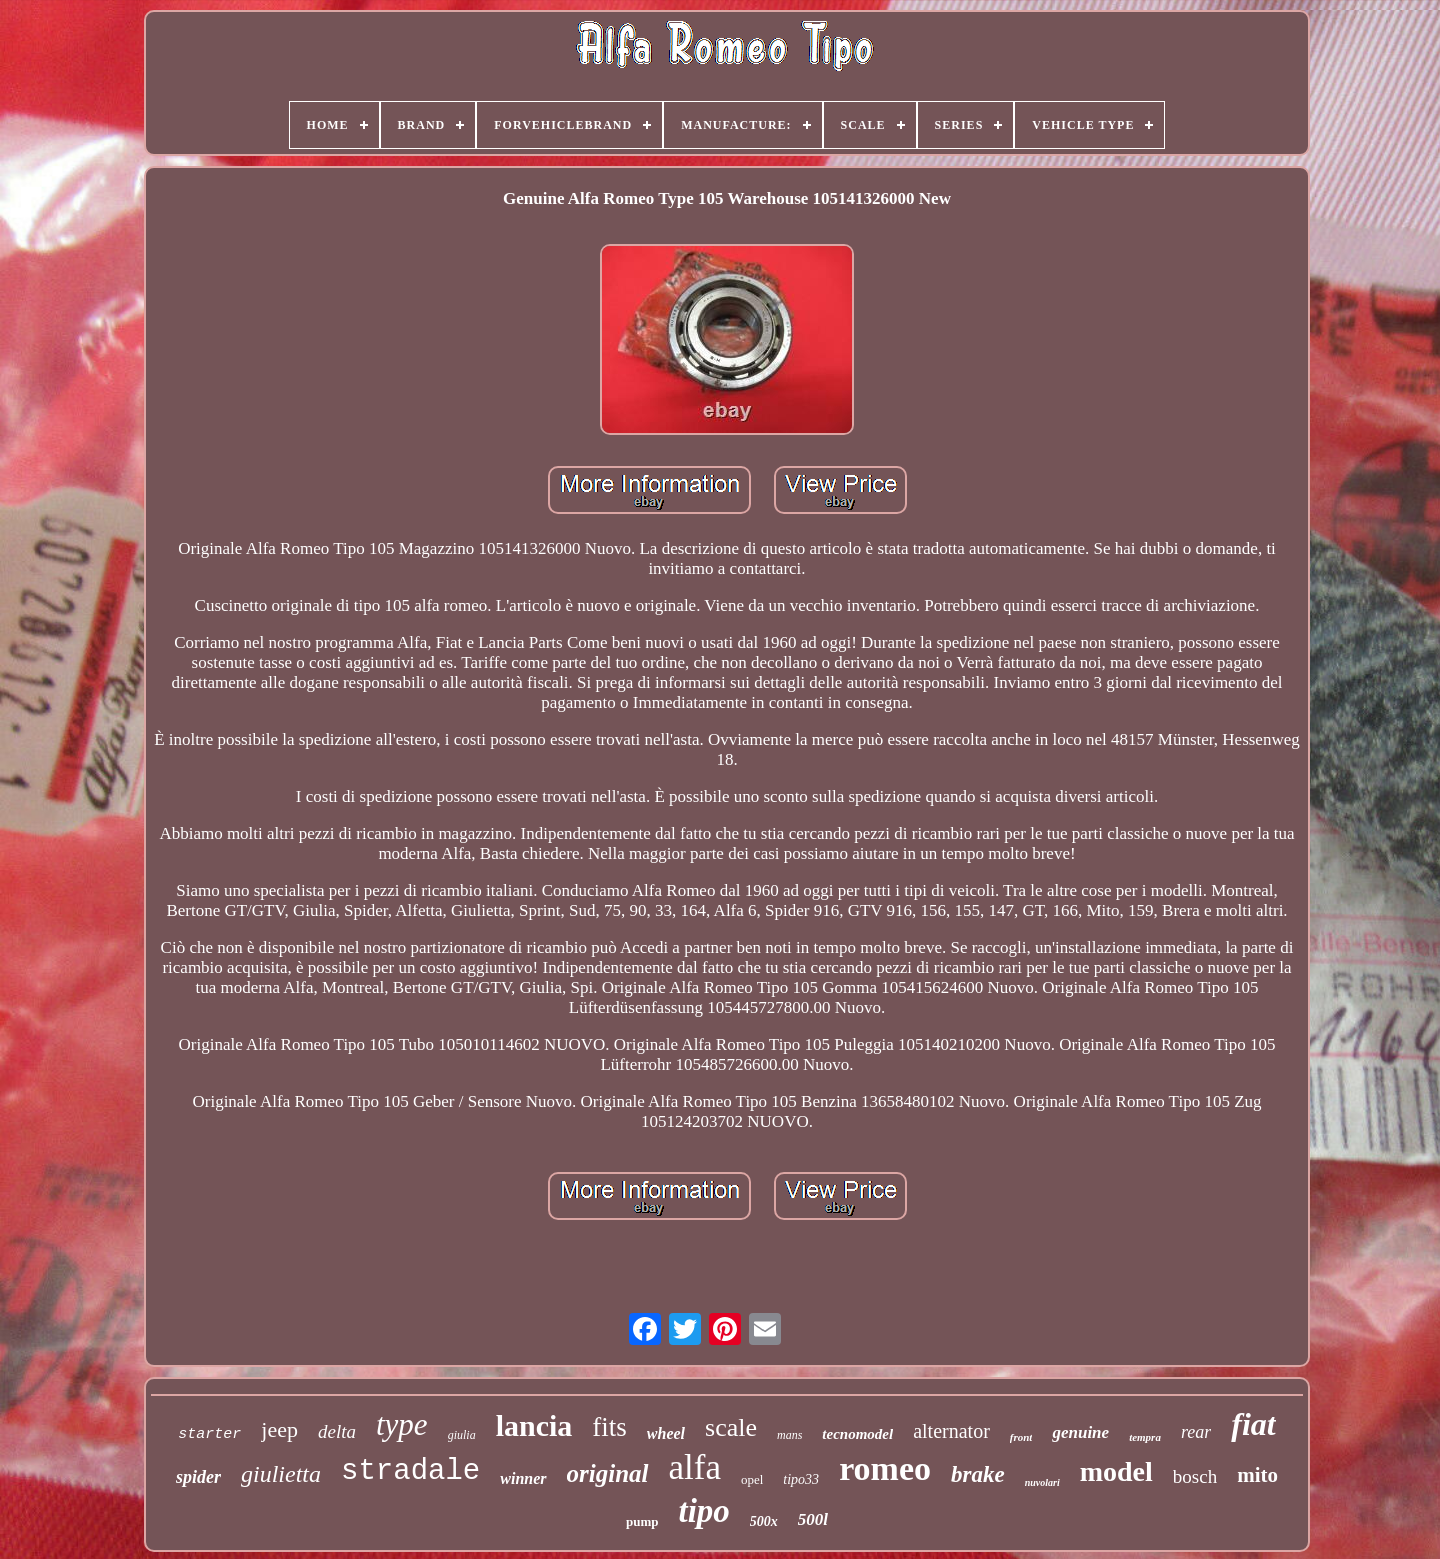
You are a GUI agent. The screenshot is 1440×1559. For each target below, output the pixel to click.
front (1021, 1437)
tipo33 (801, 1479)
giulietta (281, 1474)
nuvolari (1042, 1482)
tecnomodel (857, 1434)
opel (752, 1479)
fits (609, 1427)
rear (1196, 1432)
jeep (279, 1429)
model (1116, 1471)
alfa (695, 1467)
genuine (1080, 1432)
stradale (410, 1471)
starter (209, 1434)
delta (337, 1431)
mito (1257, 1475)
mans (789, 1435)
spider (198, 1477)
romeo (885, 1468)
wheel (666, 1433)
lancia (534, 1425)
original (608, 1473)
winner (523, 1478)
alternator (951, 1431)
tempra (1145, 1437)
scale (731, 1427)
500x (764, 1521)
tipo (703, 1511)
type (402, 1424)
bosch (1195, 1476)
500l (813, 1519)
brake (978, 1474)
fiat (1253, 1424)
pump (642, 1521)
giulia (462, 1435)
